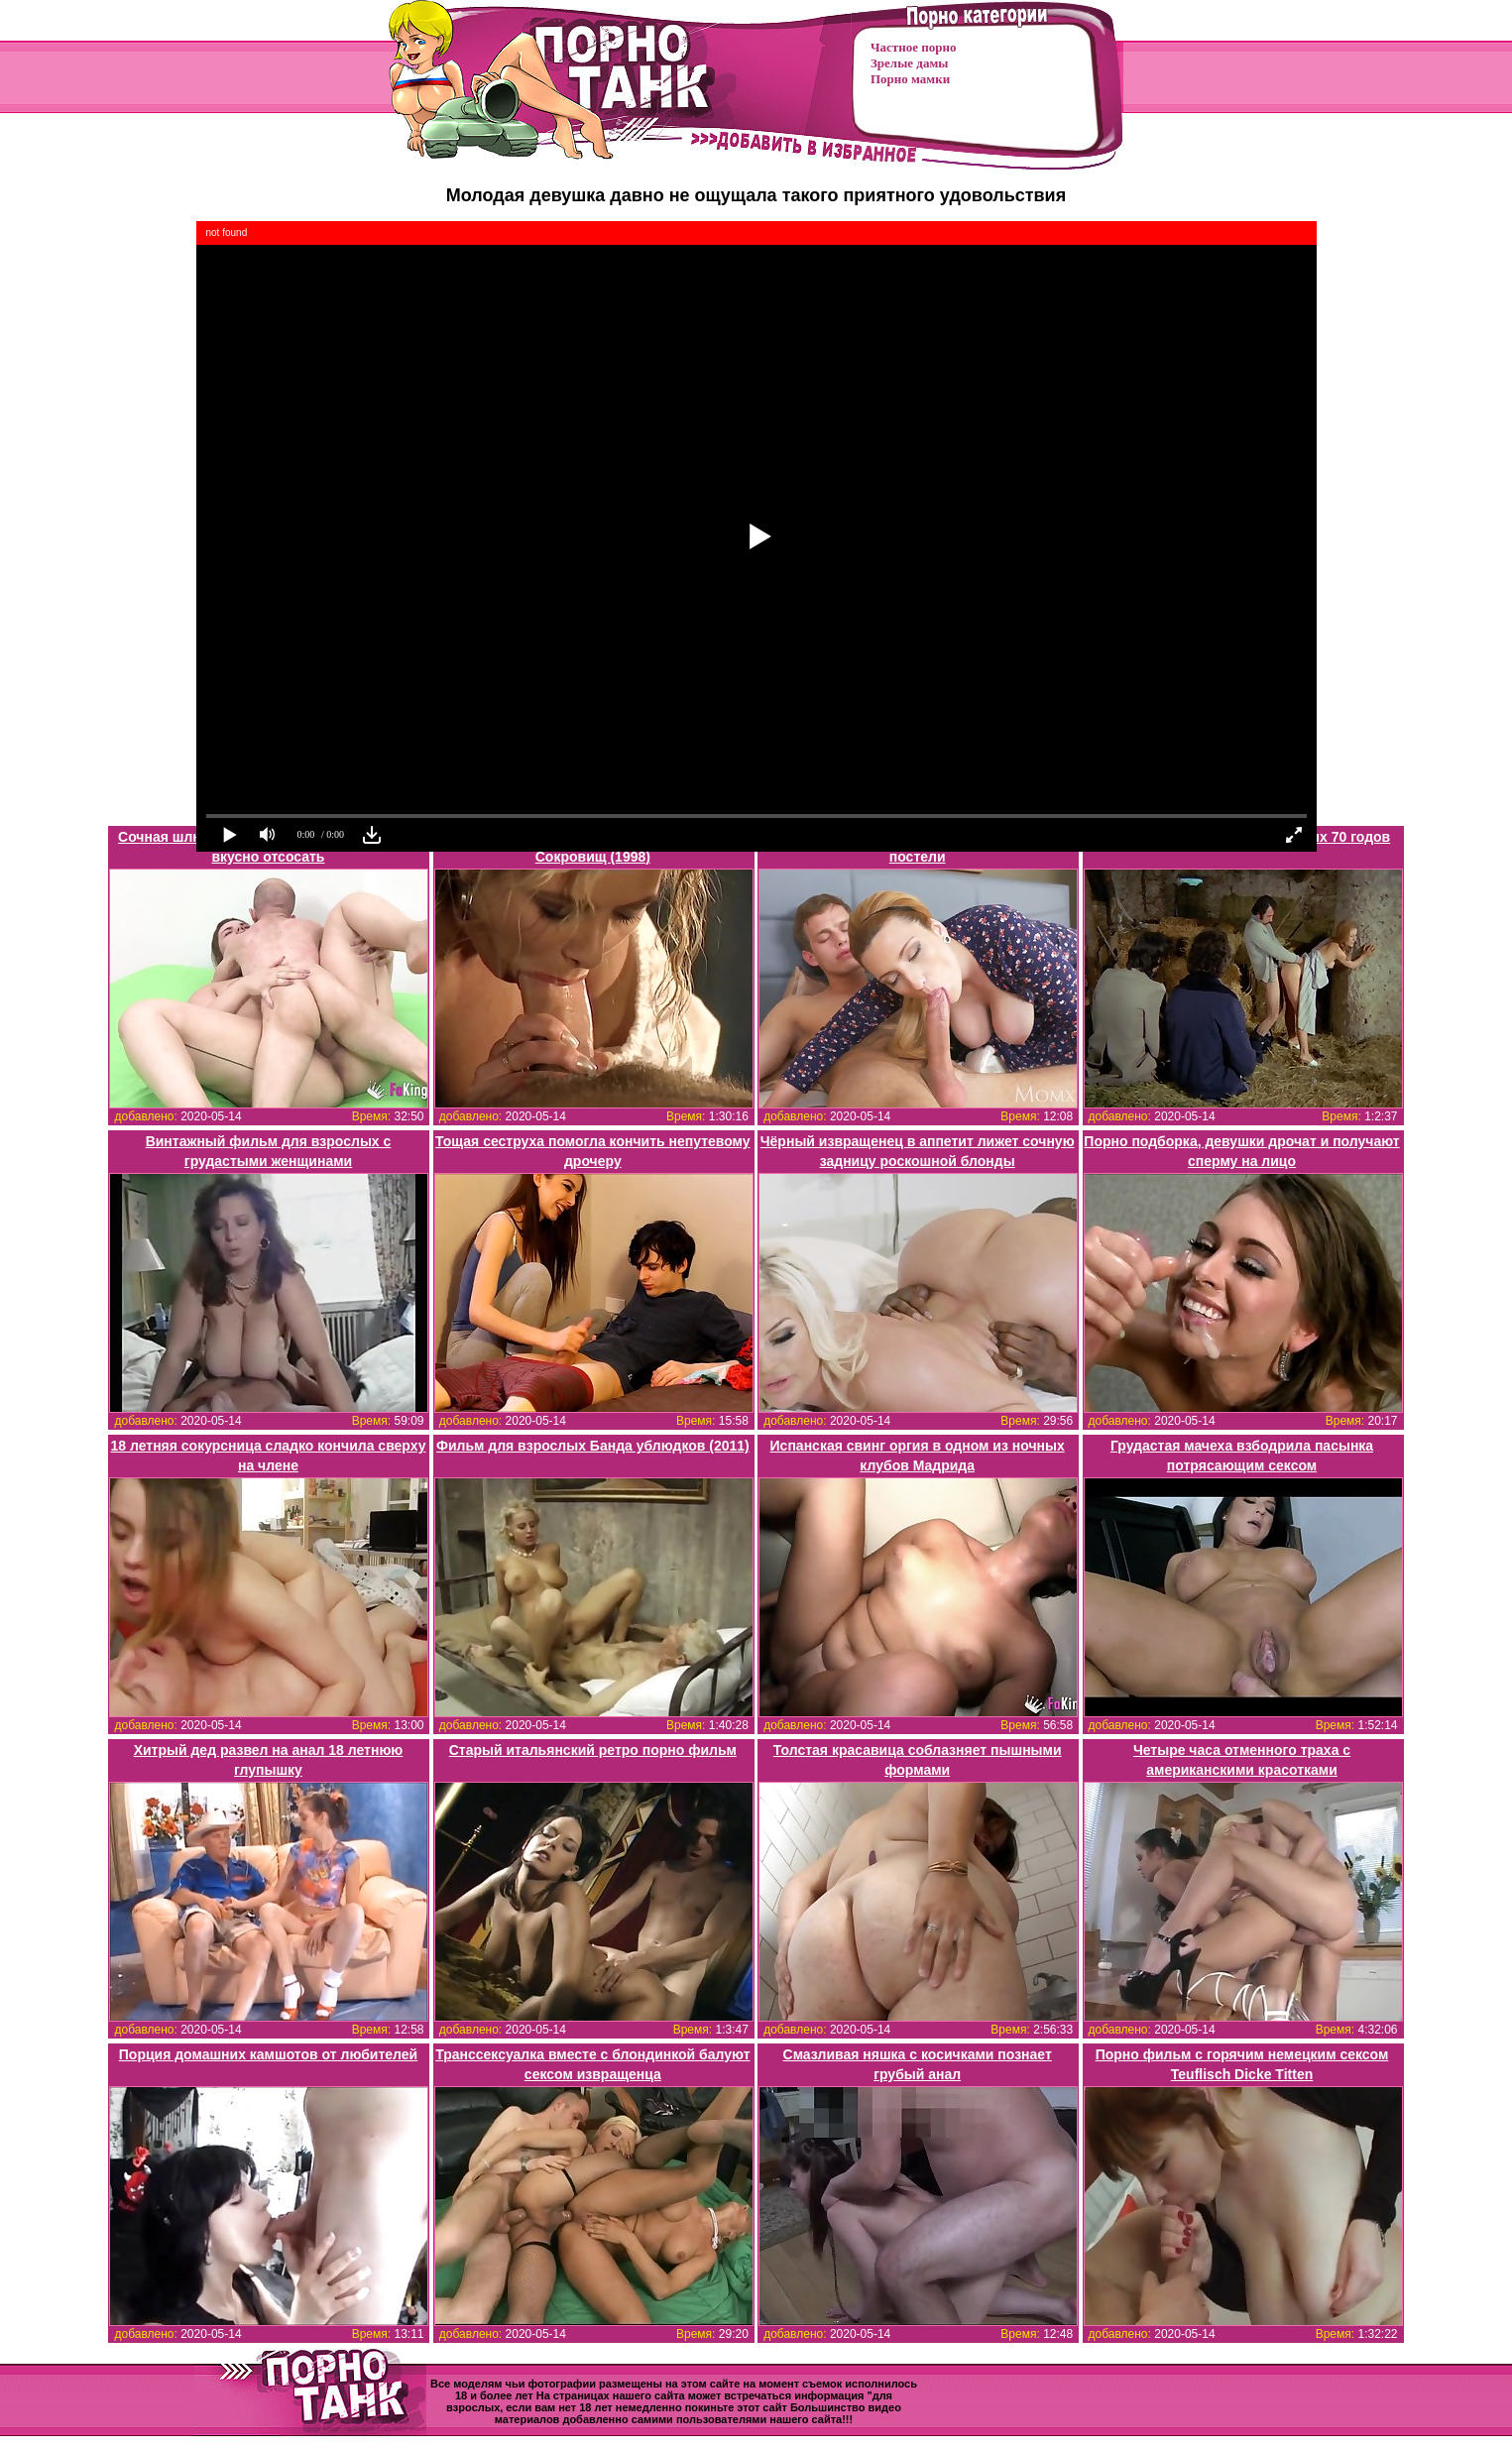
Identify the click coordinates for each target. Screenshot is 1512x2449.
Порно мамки (910, 78)
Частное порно (913, 47)
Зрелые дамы (909, 63)
